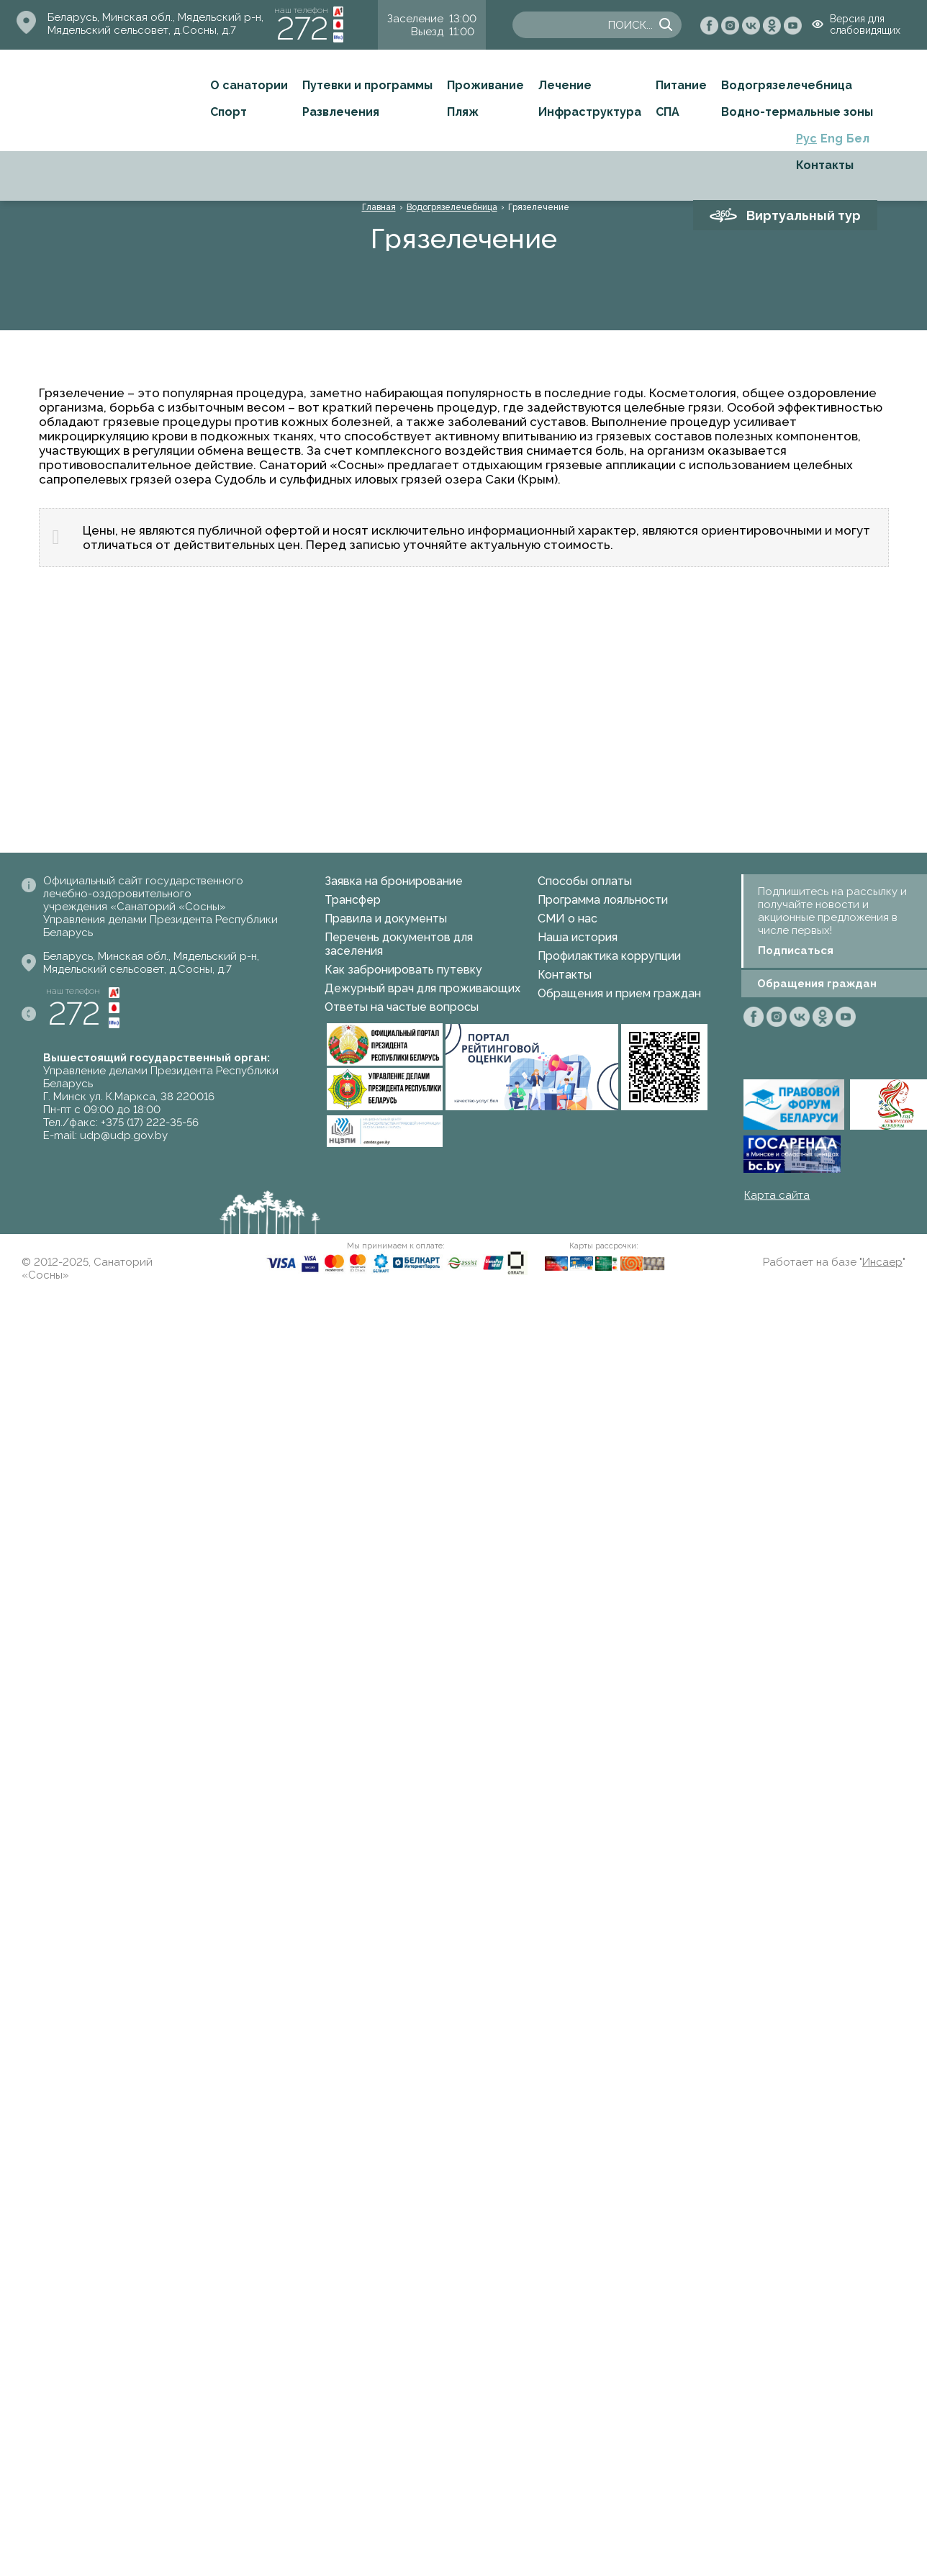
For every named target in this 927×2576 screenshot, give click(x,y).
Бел (857, 138)
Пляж (463, 112)
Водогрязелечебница (786, 85)
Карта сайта (777, 1195)
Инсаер (882, 1262)
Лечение (565, 85)
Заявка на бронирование (394, 881)
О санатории (249, 85)
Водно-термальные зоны (797, 112)
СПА (667, 112)
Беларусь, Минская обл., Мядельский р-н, (155, 17)
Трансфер (353, 900)
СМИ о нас (567, 918)
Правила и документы (386, 918)
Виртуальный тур (803, 215)
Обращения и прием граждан (619, 993)
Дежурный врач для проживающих (422, 988)
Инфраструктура (589, 112)
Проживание (485, 85)
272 (302, 28)
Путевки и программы (367, 85)
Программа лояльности (603, 900)
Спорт (228, 112)
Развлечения (340, 112)
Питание (681, 85)
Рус (806, 138)
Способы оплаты (585, 881)
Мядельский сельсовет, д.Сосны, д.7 (142, 30)
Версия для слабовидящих (865, 24)
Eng (831, 138)
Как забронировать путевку (403, 969)
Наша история (578, 937)
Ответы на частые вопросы (402, 1007)
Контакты (825, 165)
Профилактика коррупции (609, 956)
